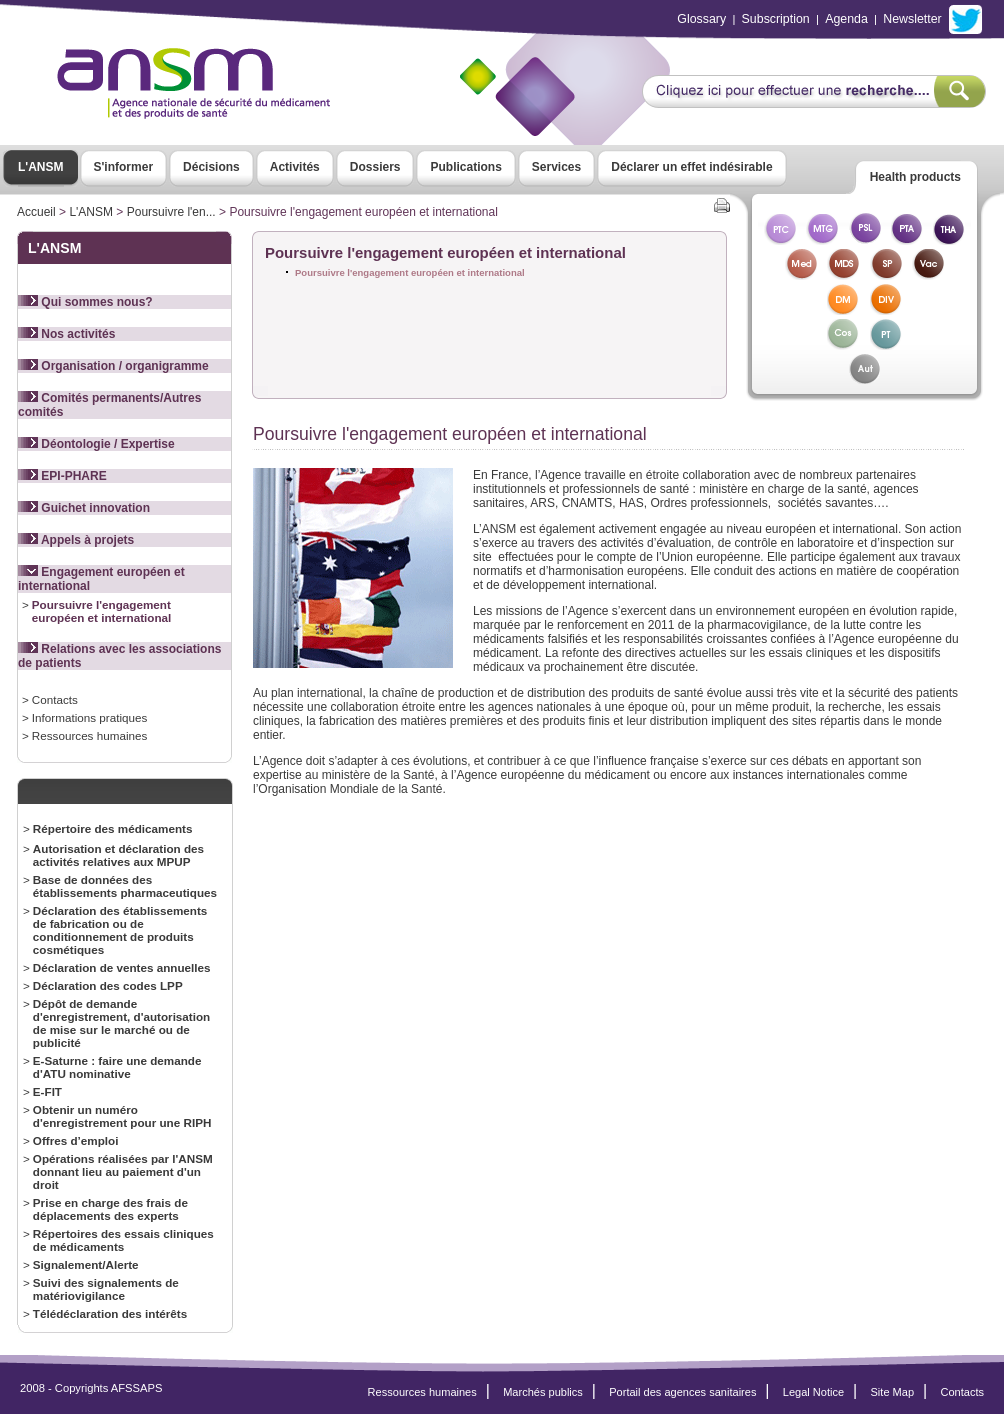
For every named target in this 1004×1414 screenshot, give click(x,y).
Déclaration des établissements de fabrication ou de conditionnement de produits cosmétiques (120, 930)
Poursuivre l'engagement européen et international (101, 611)
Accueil (36, 212)
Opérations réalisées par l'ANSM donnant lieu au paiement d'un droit (123, 1171)
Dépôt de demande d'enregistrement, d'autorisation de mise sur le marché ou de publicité (121, 1023)
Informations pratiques (89, 717)
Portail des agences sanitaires (682, 1392)
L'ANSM (41, 167)
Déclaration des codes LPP (108, 985)
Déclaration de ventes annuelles (122, 967)
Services (556, 167)
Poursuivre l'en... (171, 212)
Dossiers (375, 167)
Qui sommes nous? (85, 302)
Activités (295, 167)
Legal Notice (813, 1392)
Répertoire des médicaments (113, 828)
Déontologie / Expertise (96, 444)
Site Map (893, 1392)
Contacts (55, 699)
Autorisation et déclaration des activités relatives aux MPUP (118, 855)
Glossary (701, 19)
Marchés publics (543, 1392)
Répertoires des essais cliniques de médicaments (123, 1240)
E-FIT (47, 1091)
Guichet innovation (84, 508)
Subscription (776, 19)
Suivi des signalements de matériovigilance (106, 1289)
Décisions (211, 167)
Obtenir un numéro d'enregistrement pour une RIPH (122, 1116)
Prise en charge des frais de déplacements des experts (110, 1209)
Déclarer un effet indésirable (691, 167)
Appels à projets (76, 540)
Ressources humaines (89, 735)
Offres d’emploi (76, 1140)
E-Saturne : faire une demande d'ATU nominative (117, 1067)
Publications (465, 167)
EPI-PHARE (62, 476)
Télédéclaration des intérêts (110, 1313)
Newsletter (912, 19)
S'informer (124, 167)
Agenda (846, 19)
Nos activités (66, 334)
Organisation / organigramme (113, 366)
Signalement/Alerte (86, 1264)
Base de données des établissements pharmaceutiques (125, 886)
